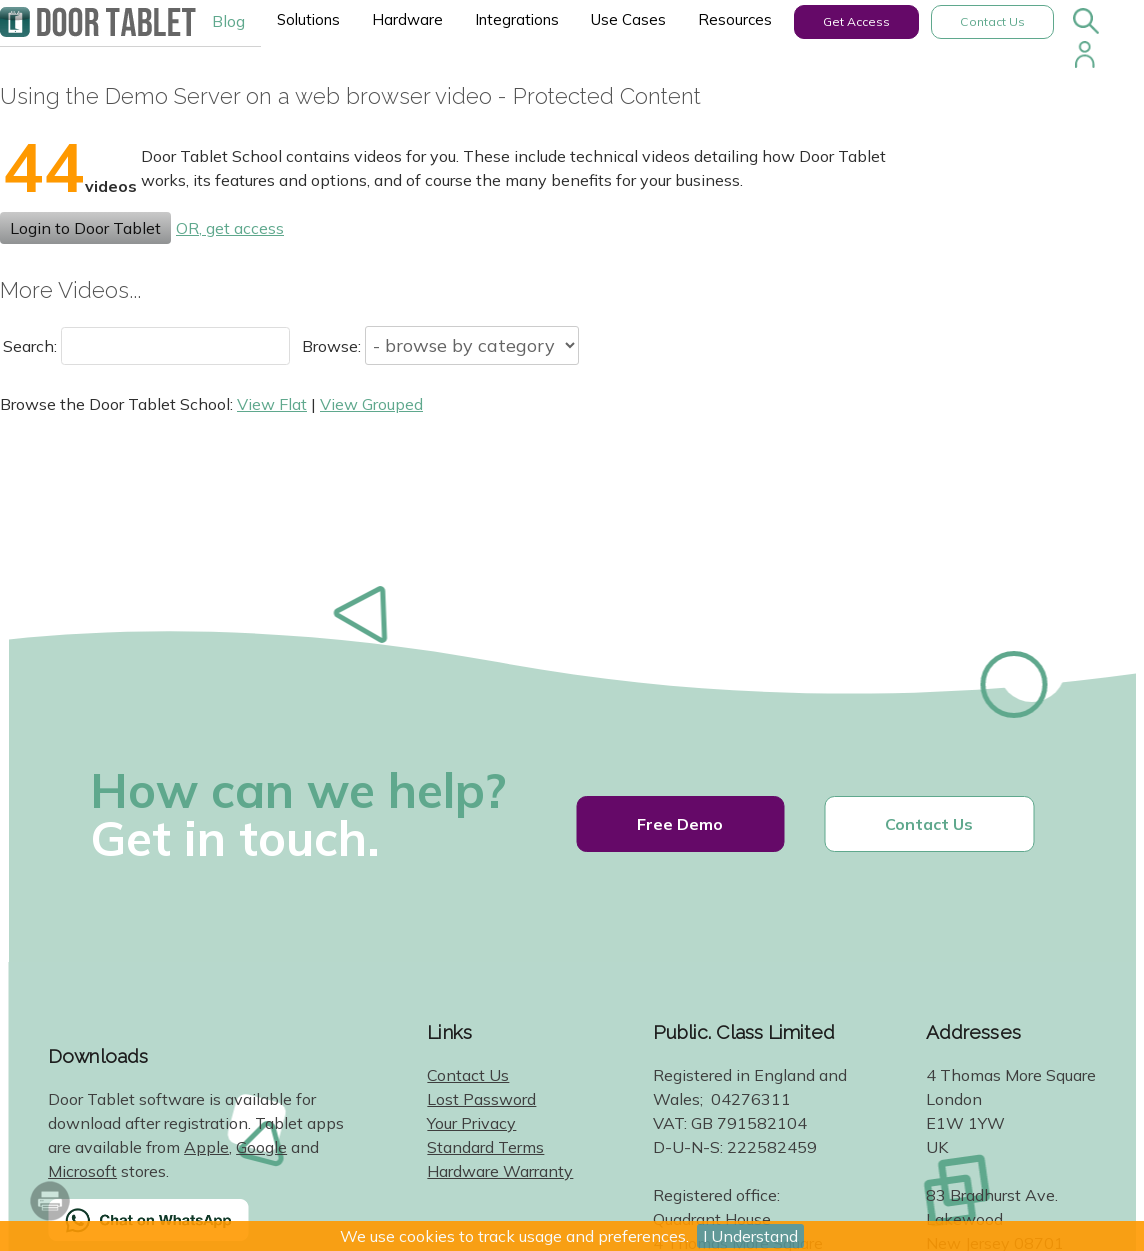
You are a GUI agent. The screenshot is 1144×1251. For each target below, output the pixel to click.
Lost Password (481, 1099)
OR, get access (230, 228)
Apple (206, 1147)
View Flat (272, 404)
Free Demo (680, 824)
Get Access (856, 21)
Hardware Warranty (500, 1171)
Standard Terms (485, 1147)
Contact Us (992, 21)
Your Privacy (471, 1123)
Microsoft (82, 1171)
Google (261, 1147)
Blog (228, 21)
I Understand (750, 1236)
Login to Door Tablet (85, 228)
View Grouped (371, 404)
